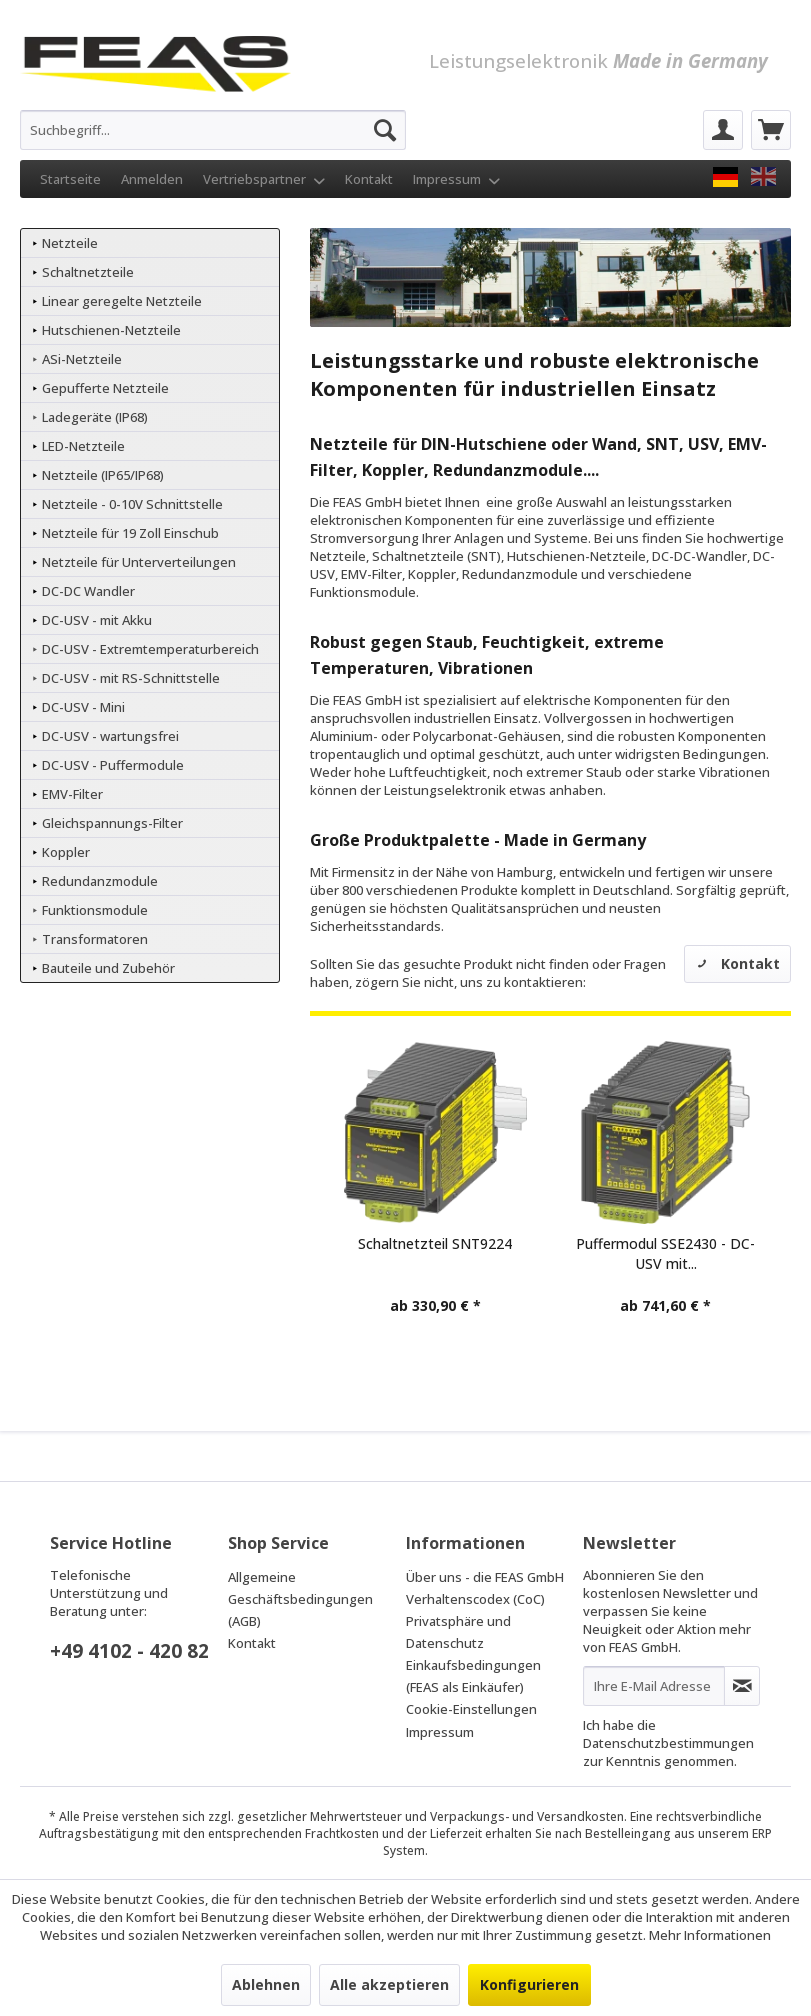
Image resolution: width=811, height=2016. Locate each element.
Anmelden (152, 179)
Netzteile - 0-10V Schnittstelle (131, 504)
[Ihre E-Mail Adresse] (654, 1686)
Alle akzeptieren (389, 1984)
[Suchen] (385, 130)
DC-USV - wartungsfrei (109, 736)
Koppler (64, 852)
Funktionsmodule (93, 910)
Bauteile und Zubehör (107, 968)
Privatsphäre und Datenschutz (458, 1632)
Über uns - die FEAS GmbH (485, 1577)
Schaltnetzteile (86, 272)
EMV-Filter (71, 794)
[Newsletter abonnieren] (742, 1686)
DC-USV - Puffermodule (111, 765)
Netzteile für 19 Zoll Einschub (129, 533)
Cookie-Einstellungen (471, 1709)
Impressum (456, 179)
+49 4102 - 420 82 (129, 1651)
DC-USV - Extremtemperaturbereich (149, 649)
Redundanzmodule (98, 881)
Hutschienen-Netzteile (110, 330)
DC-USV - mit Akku (95, 620)
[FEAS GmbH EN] (763, 177)
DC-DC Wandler (87, 591)
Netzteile (68, 243)
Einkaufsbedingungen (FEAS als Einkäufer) (473, 1676)
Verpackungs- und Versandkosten (527, 1816)
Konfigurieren (529, 1984)
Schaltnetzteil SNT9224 (435, 1243)
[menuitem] (213, 130)
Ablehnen (266, 1984)
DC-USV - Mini (82, 707)
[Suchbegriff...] (213, 130)
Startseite (70, 179)
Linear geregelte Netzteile (120, 301)
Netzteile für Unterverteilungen (137, 562)
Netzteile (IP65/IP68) (101, 475)
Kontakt (369, 179)
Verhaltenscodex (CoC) (475, 1599)
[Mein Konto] (723, 130)
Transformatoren (93, 939)
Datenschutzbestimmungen (668, 1743)
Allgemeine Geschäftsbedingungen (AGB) (300, 1599)
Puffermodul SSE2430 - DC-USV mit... (665, 1253)
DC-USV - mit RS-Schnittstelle (129, 678)
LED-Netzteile (82, 446)
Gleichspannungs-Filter (111, 823)
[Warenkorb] (771, 130)
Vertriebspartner (264, 179)
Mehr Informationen (710, 1935)
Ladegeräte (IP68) (93, 417)
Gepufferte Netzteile (104, 388)
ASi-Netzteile (80, 359)
